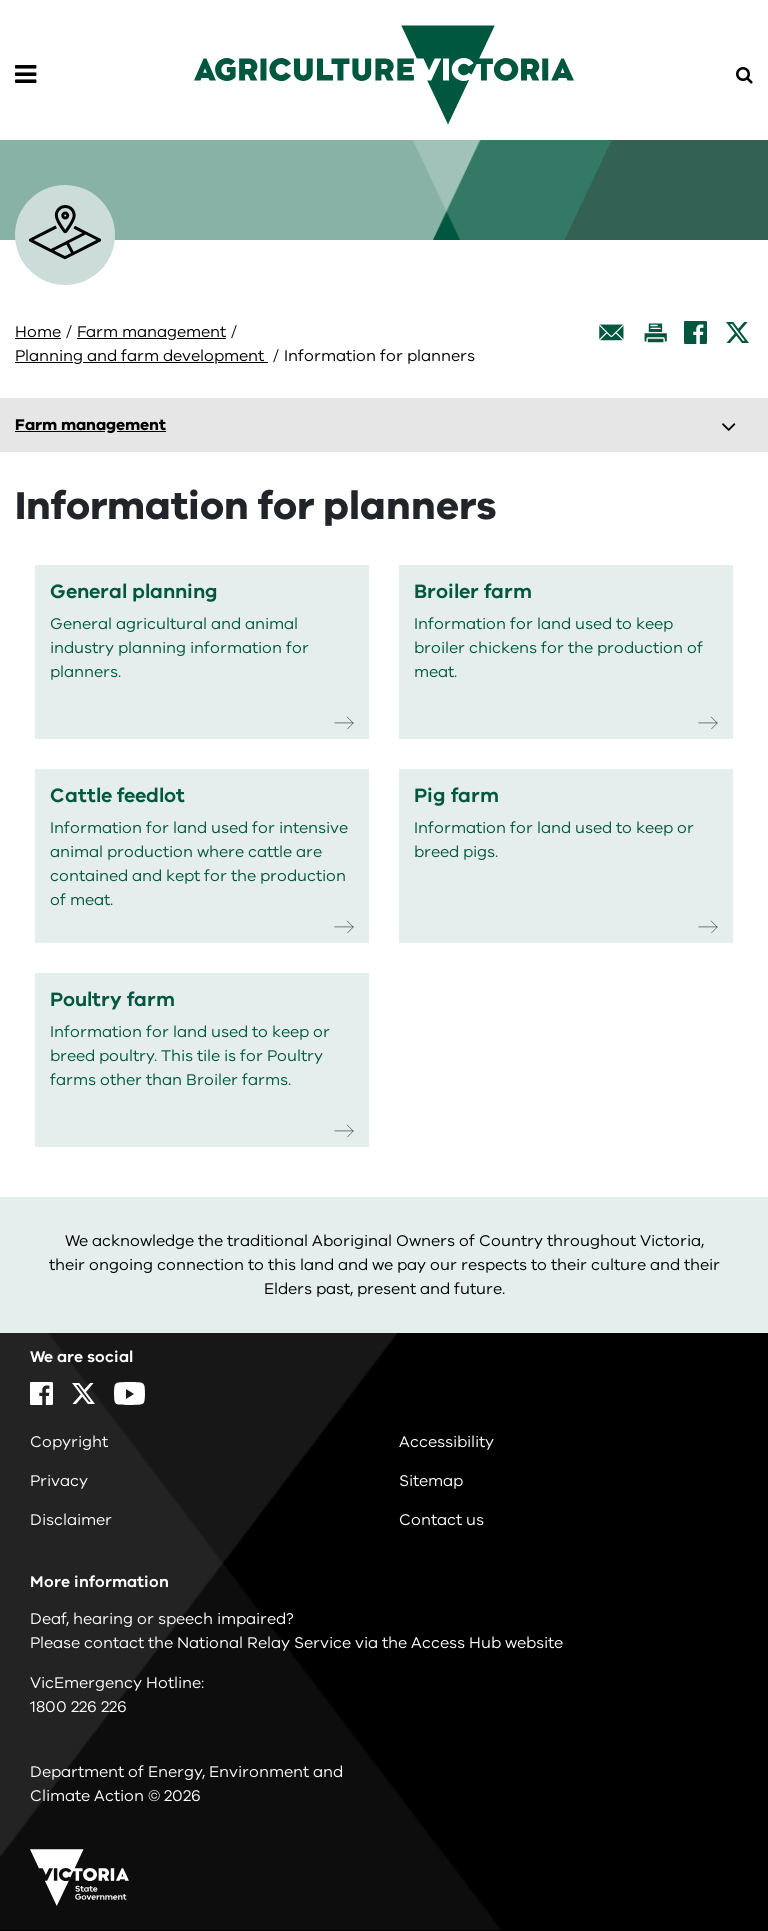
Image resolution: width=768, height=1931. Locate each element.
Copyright (69, 1442)
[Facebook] (695, 332)
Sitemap (431, 1481)
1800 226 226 (78, 1707)
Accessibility (446, 1442)
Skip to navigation (0, 0)
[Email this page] (612, 332)
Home (38, 332)
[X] (737, 332)
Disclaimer (71, 1520)
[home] (384, 74)
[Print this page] (655, 332)
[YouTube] (129, 1393)
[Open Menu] (25, 75)
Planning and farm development (141, 356)
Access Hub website (487, 1643)
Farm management (151, 332)
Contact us (441, 1520)
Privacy (59, 1481)
